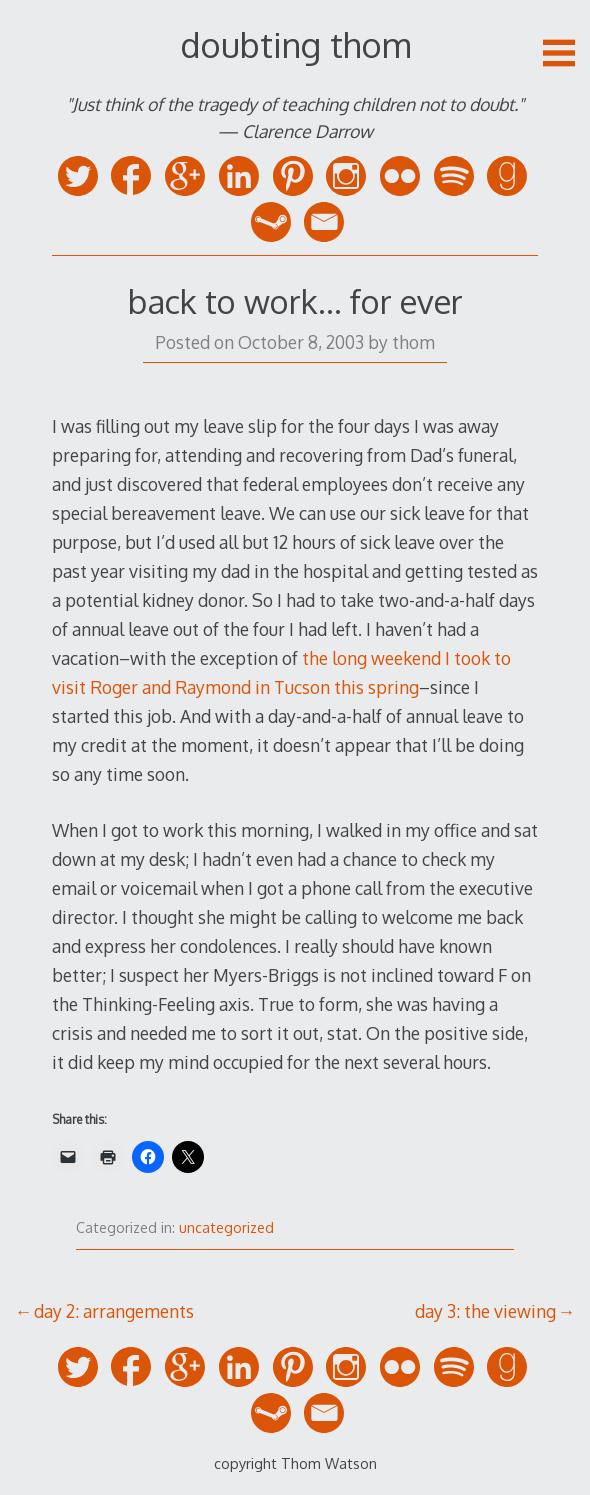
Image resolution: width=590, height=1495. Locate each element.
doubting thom (295, 44)
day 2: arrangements (114, 1311)
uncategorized (226, 1227)
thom (413, 342)
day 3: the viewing (485, 1311)
